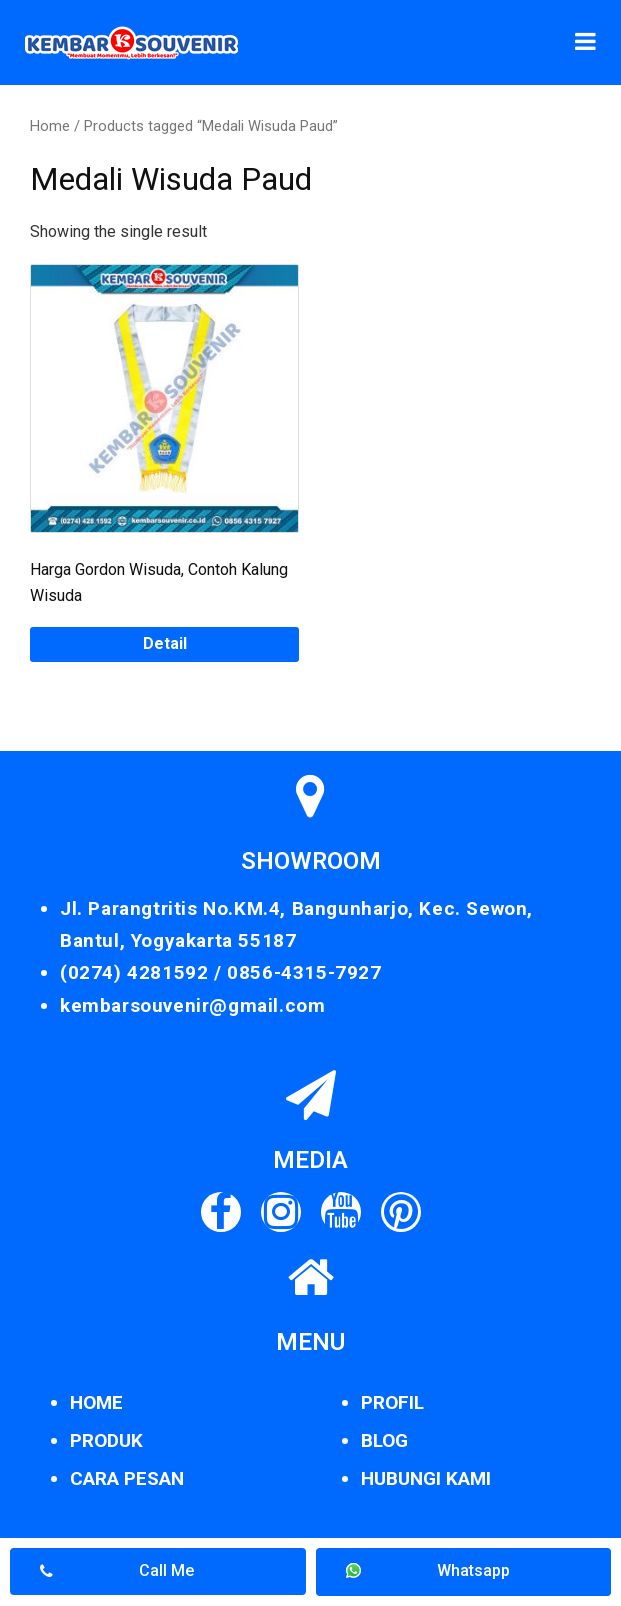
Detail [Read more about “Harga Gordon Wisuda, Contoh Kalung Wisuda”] (165, 643)
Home (50, 126)
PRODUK (106, 1440)
